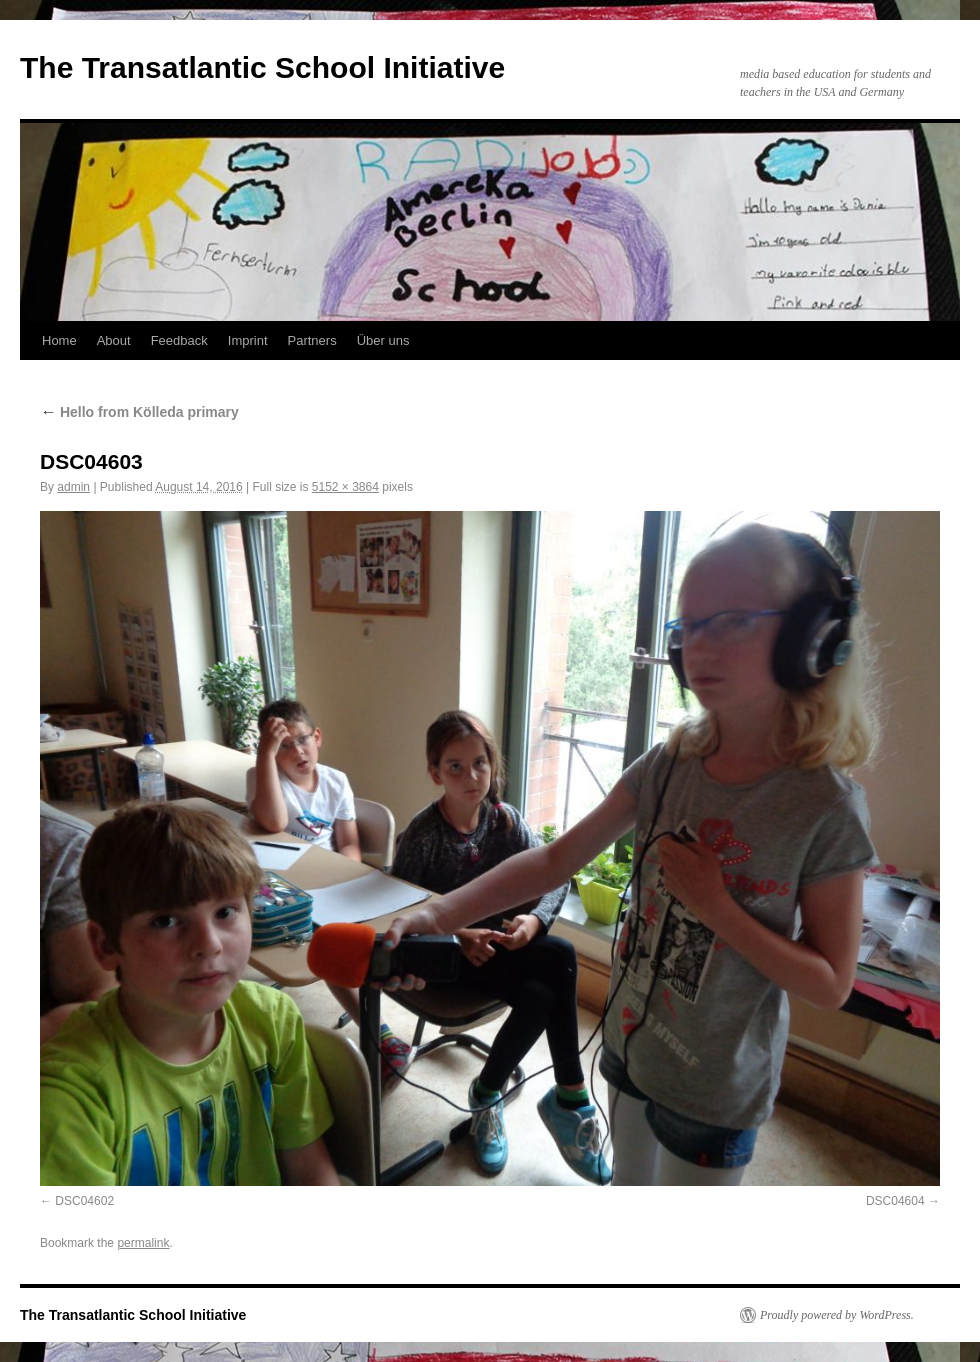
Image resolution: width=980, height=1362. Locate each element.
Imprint (248, 340)
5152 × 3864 (345, 487)
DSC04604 (895, 1201)
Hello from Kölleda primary (139, 412)
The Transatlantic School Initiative (262, 67)
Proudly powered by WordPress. (837, 1315)
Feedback (179, 340)
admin (73, 487)
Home (59, 340)
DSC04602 (84, 1201)
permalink (143, 1243)
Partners (312, 340)
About (114, 340)
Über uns (383, 340)
